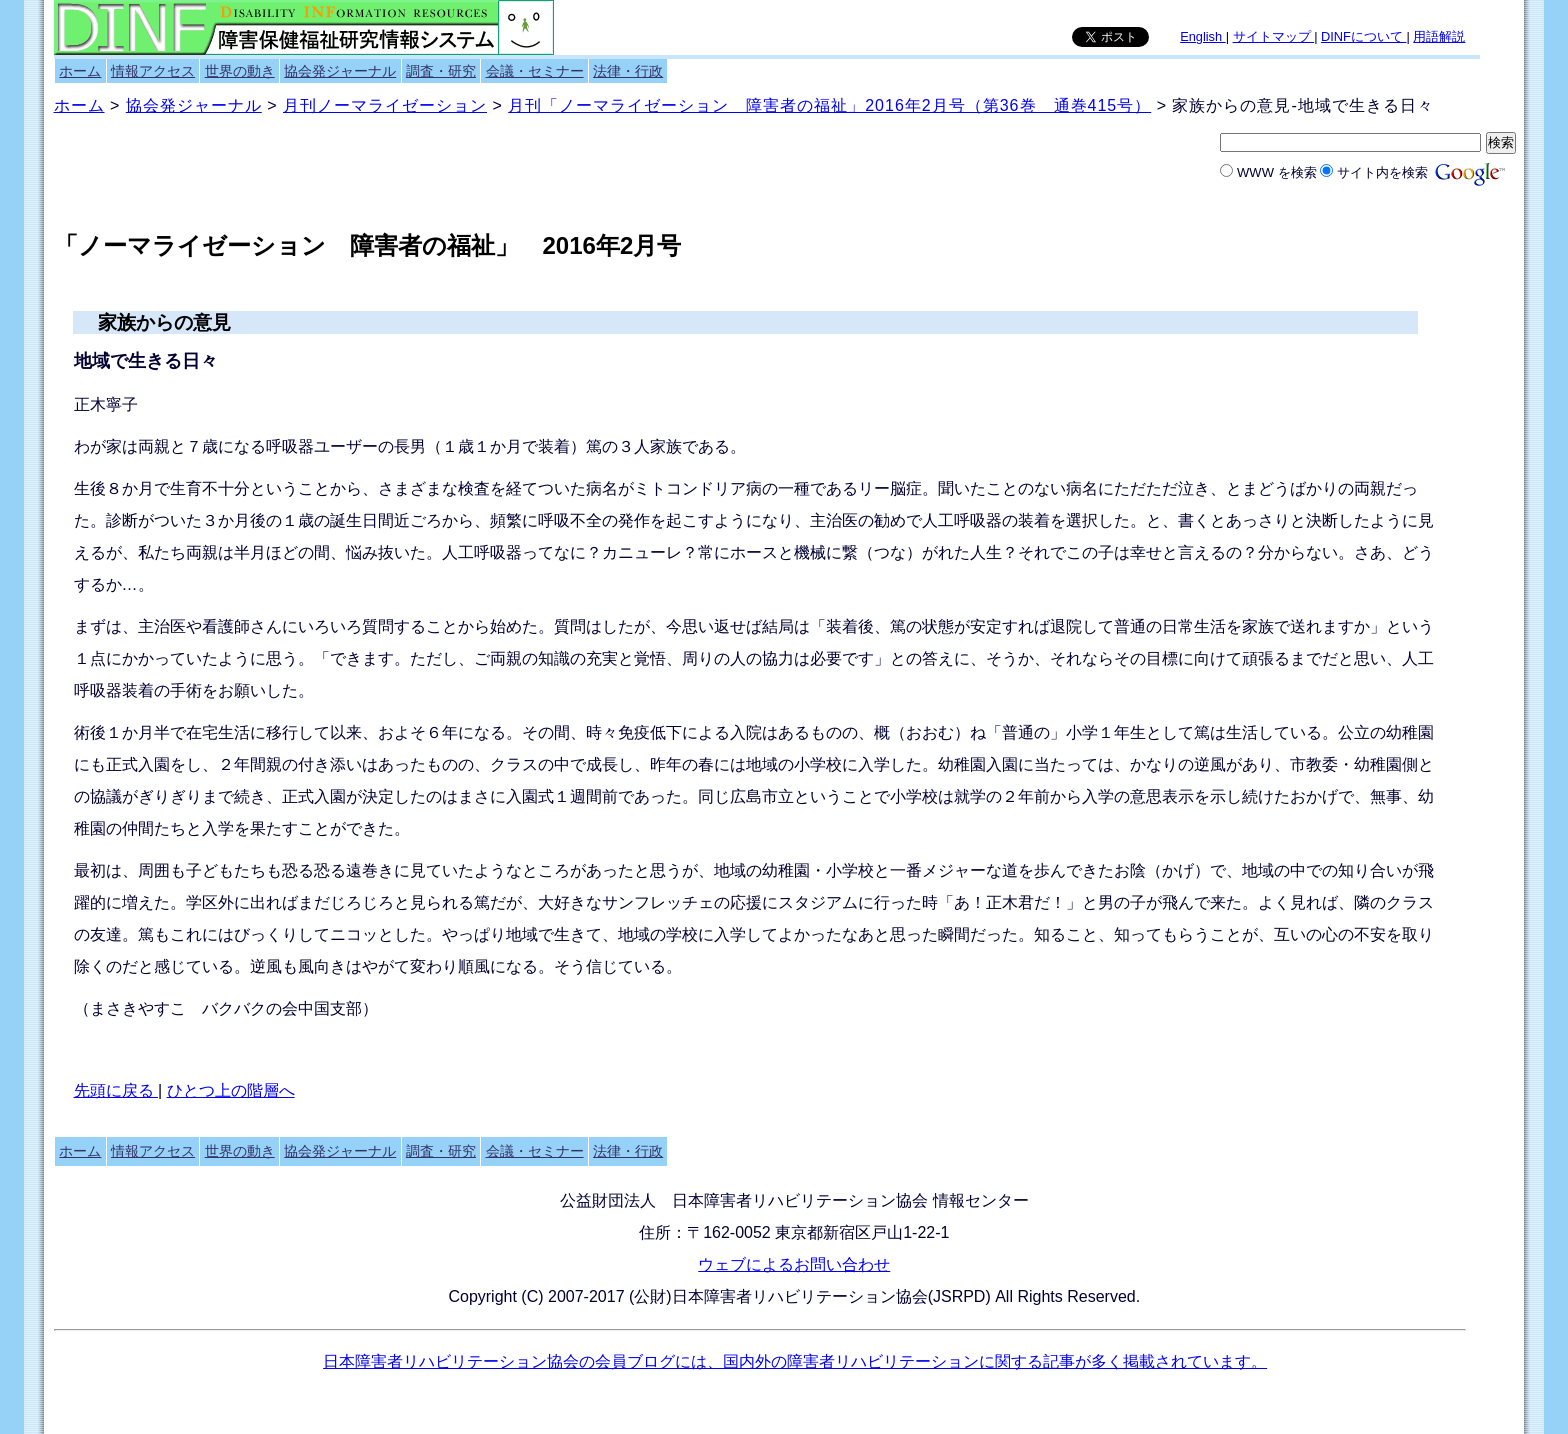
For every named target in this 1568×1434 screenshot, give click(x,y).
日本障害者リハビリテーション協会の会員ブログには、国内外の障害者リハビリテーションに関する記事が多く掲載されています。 (795, 1361)
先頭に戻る (116, 1090)
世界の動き (240, 71)
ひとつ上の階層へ (231, 1090)
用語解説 (1439, 36)
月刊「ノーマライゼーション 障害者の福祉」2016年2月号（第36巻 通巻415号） (829, 105)
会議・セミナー (535, 71)
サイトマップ (1274, 36)
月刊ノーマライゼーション (385, 105)
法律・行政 (628, 71)
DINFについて (1363, 36)
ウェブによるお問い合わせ (794, 1264)
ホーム (80, 71)
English (1203, 36)
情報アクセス (153, 71)
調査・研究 (441, 71)
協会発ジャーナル (340, 71)
